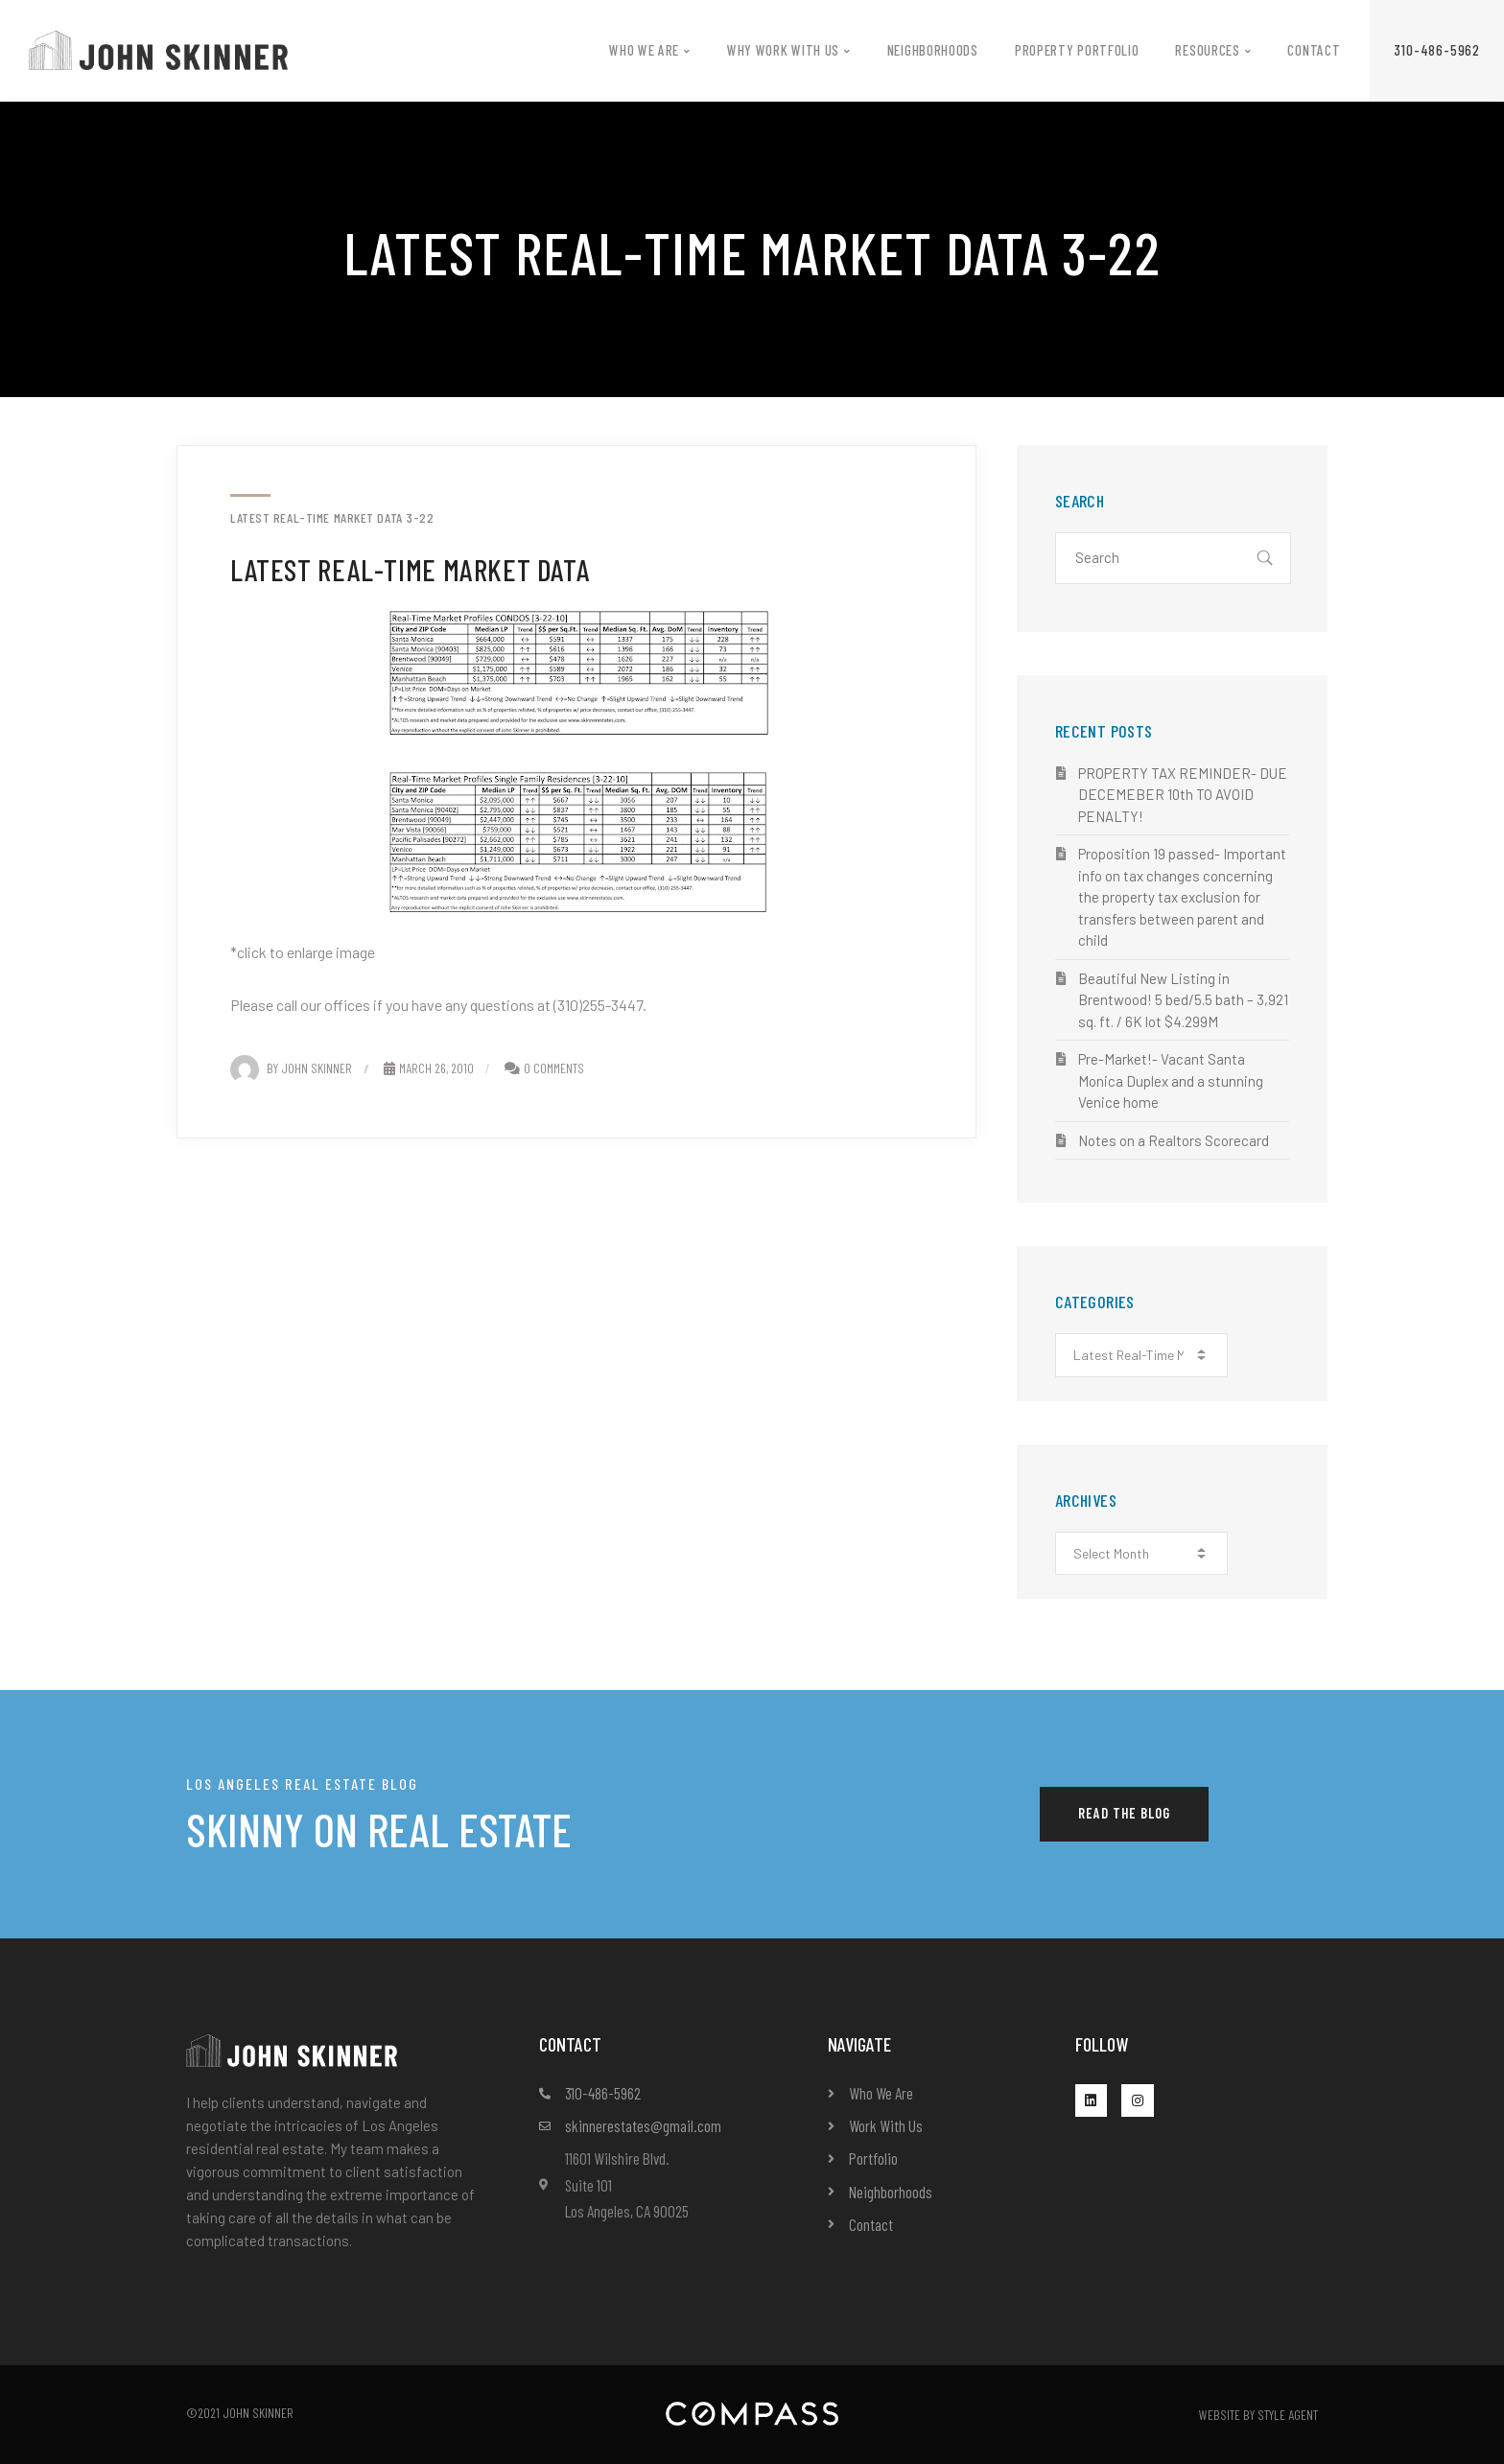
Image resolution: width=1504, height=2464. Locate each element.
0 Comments (554, 1068)
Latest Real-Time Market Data (410, 569)
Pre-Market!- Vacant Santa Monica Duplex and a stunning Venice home (1170, 1080)
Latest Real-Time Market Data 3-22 (332, 518)
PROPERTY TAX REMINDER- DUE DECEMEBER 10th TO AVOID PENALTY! (1182, 794)
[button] (1437, 50)
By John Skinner (291, 1068)
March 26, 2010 (429, 1068)
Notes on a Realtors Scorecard (1173, 1140)
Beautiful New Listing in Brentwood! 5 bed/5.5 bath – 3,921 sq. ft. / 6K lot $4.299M (1183, 1000)
